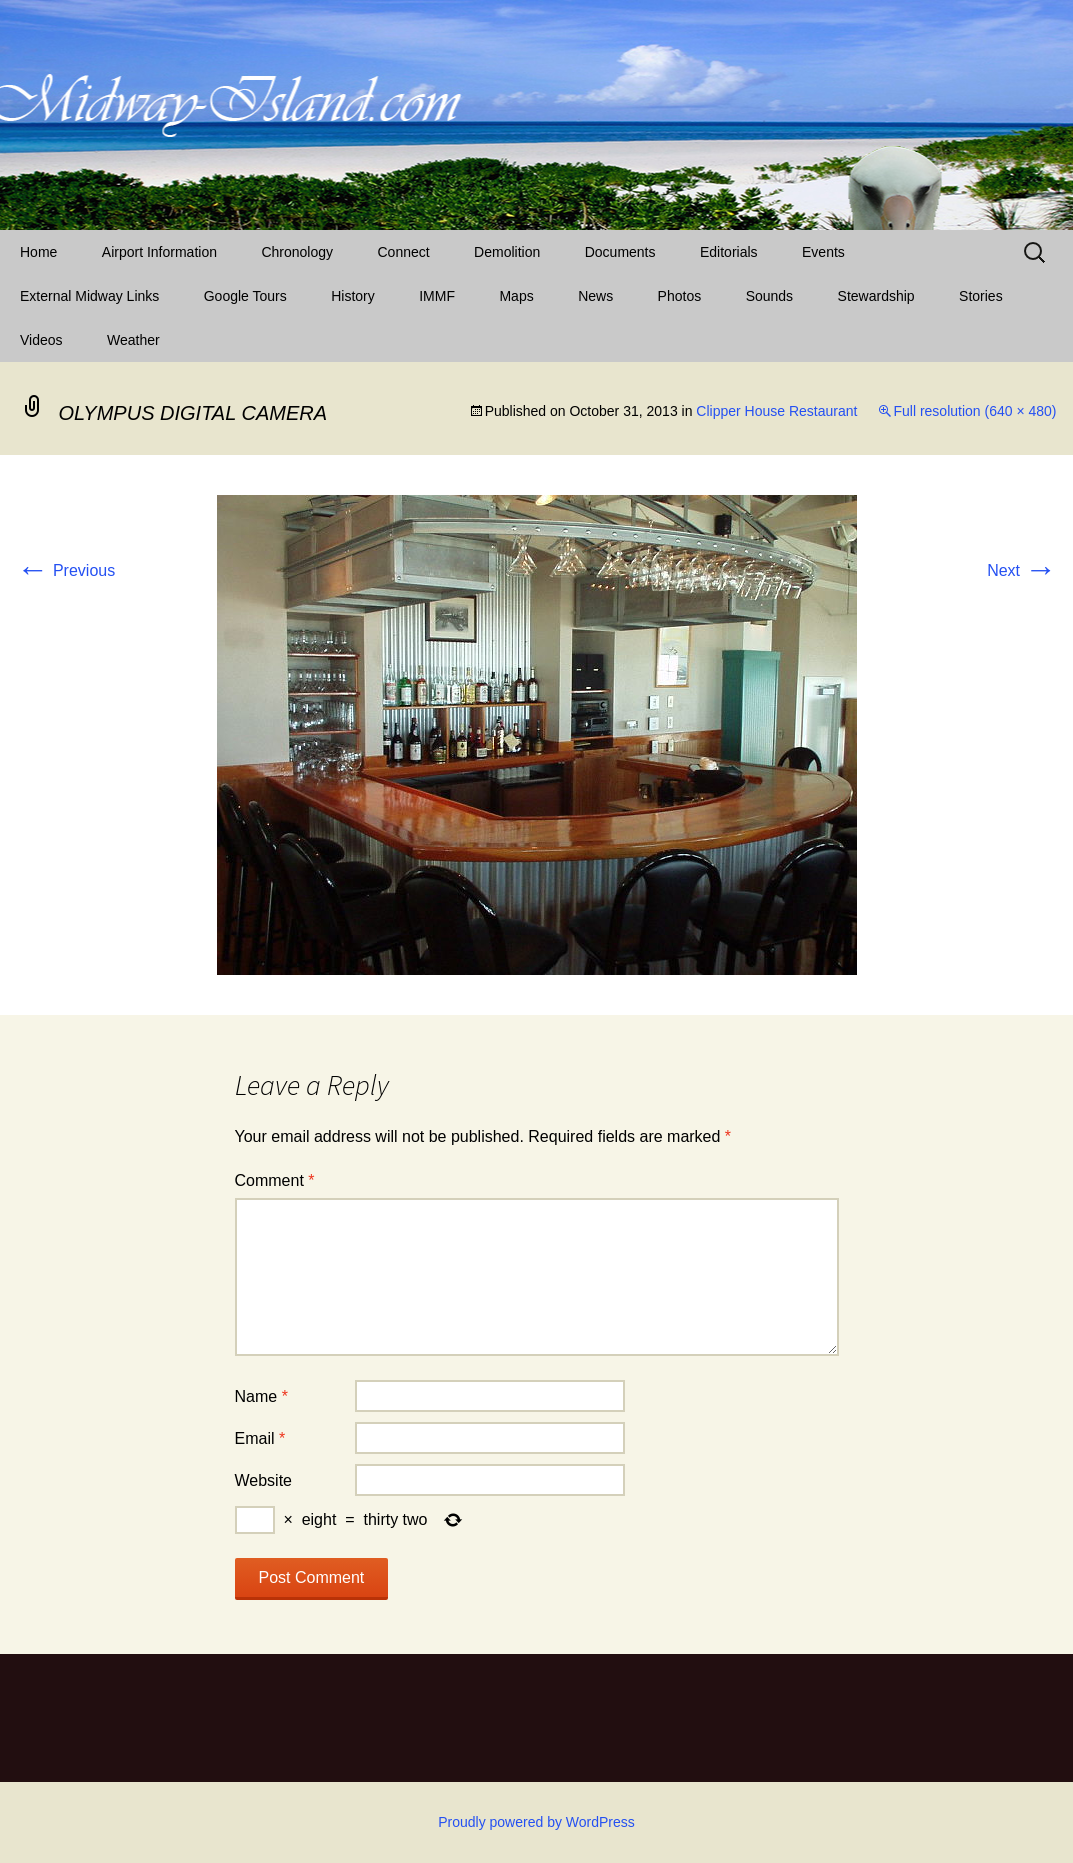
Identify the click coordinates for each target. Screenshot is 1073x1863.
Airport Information (159, 252)
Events (823, 252)
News (595, 296)
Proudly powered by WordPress (536, 1822)
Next (1021, 570)
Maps (516, 296)
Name (261, 1396)
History (353, 296)
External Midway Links (89, 296)
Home (38, 252)
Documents (620, 252)
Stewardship (876, 296)
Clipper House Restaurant (776, 411)
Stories (981, 296)
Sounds (769, 296)
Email (260, 1438)
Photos (680, 296)
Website (264, 1480)
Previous (66, 570)
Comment (275, 1180)
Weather (133, 340)
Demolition (507, 252)
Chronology (297, 252)
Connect (404, 252)
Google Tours (245, 296)
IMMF (437, 296)
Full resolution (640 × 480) (974, 411)
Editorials (729, 252)
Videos (41, 340)
